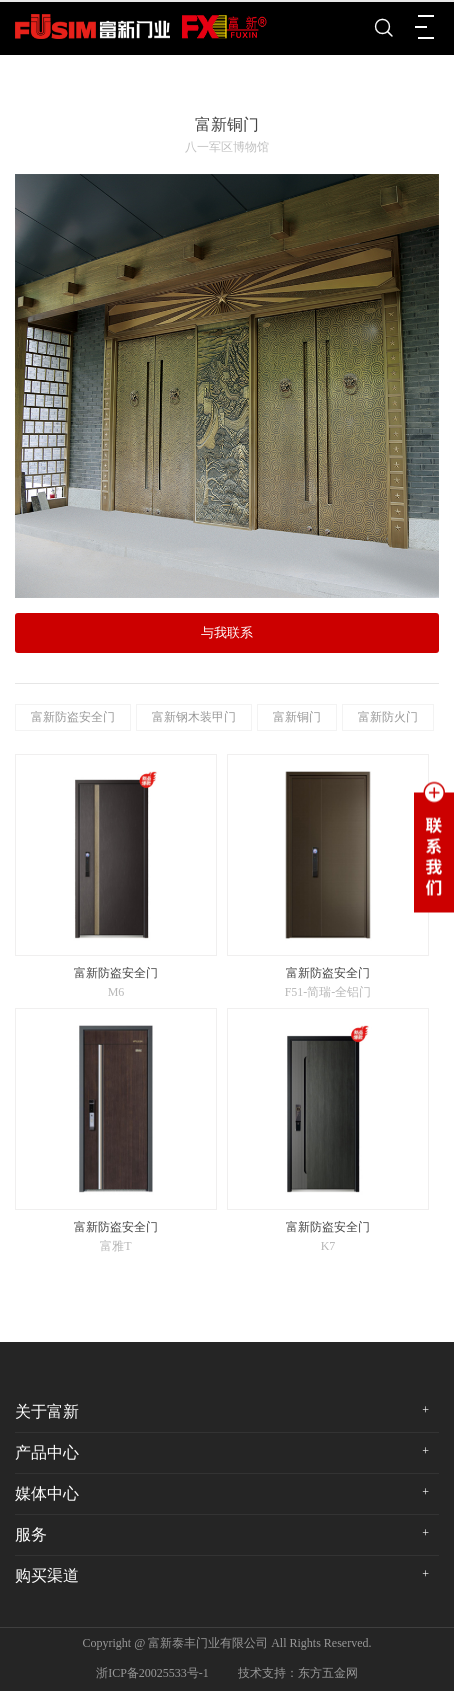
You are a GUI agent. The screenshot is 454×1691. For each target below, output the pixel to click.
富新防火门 (388, 717)
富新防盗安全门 (73, 717)
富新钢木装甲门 (194, 717)
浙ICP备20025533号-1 (152, 1673)
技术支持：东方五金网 (298, 1673)
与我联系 (227, 632)
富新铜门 (297, 717)
